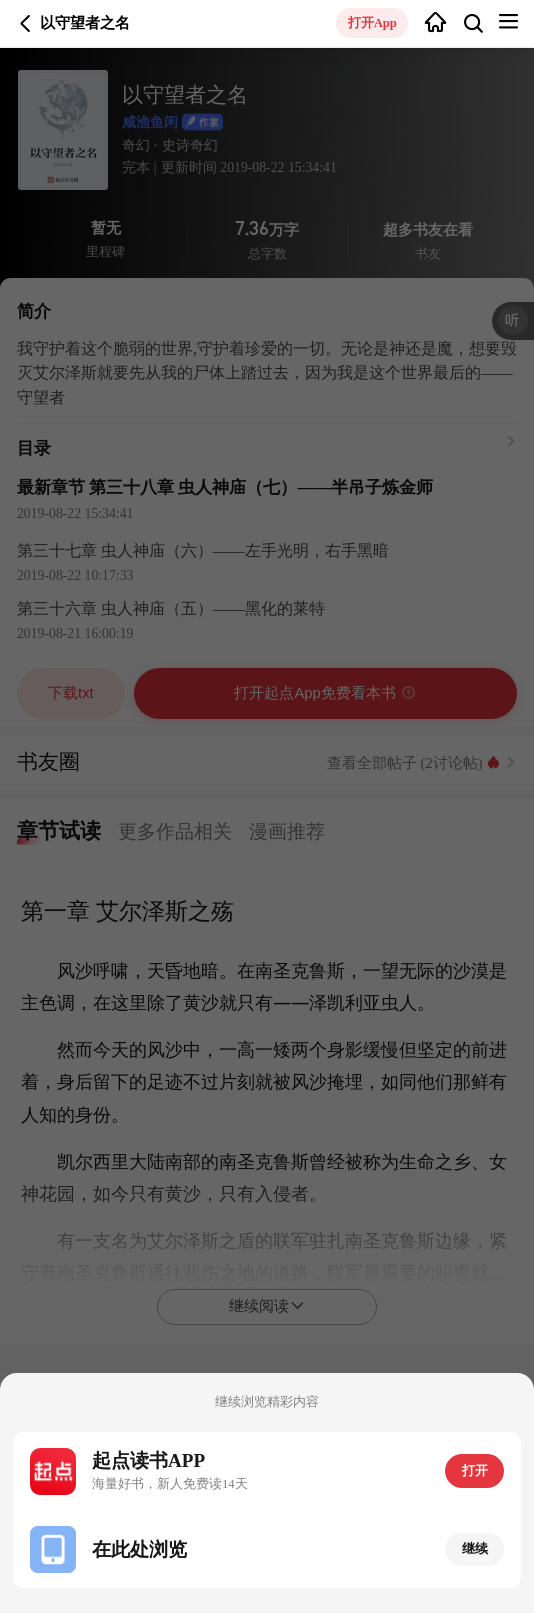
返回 (25, 23)
